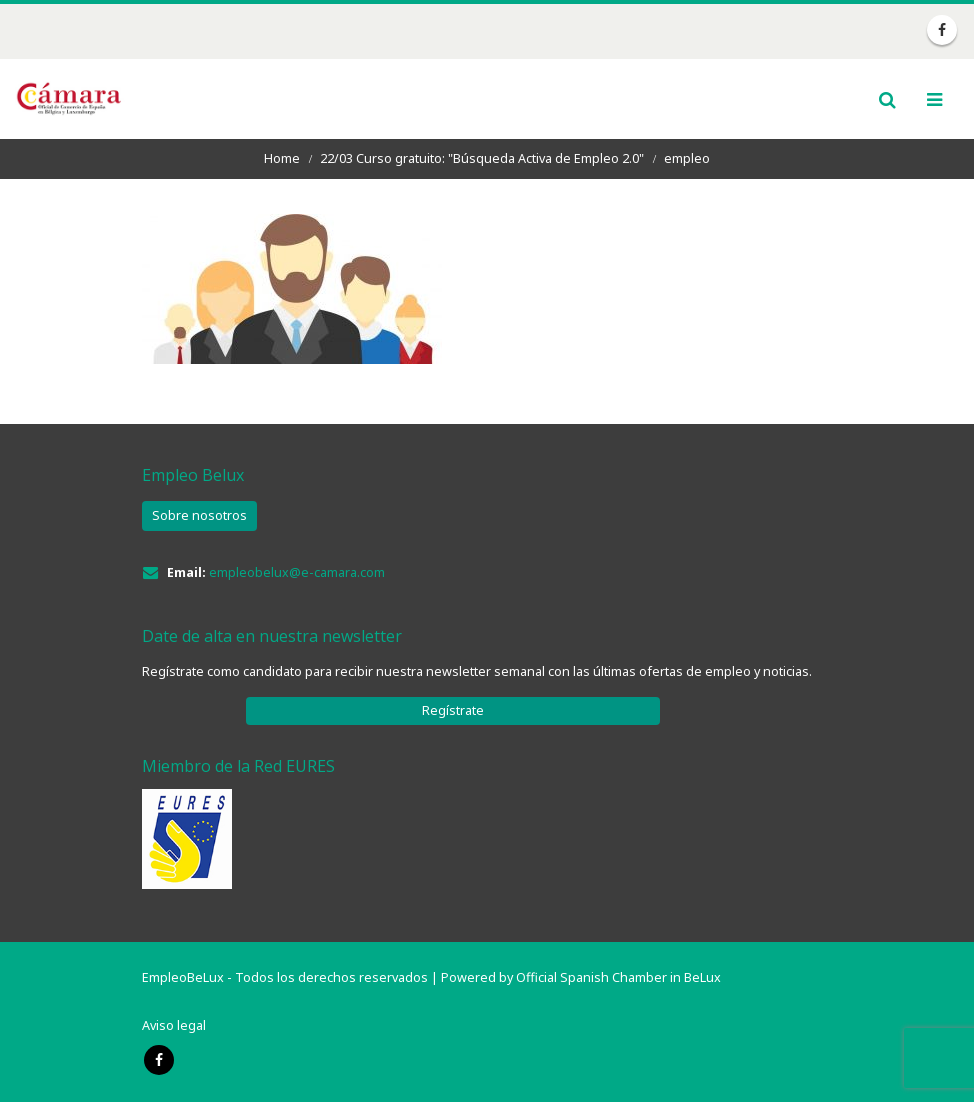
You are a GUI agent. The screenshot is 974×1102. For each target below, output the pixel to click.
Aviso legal (174, 1025)
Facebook (159, 1060)
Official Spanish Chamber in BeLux (618, 977)
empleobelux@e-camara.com (297, 572)
